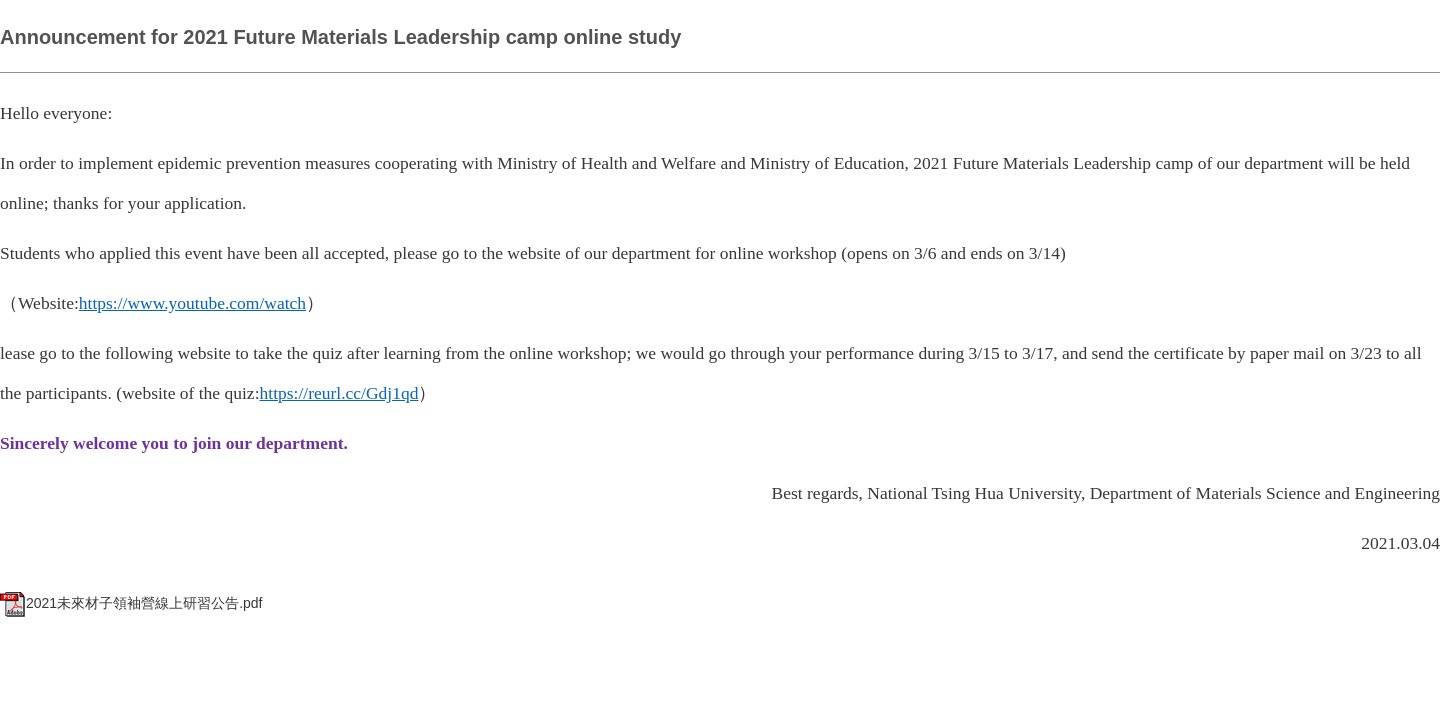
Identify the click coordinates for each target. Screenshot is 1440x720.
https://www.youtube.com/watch (192, 303)
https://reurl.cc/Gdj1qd (339, 393)
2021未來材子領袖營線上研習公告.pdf (131, 603)
